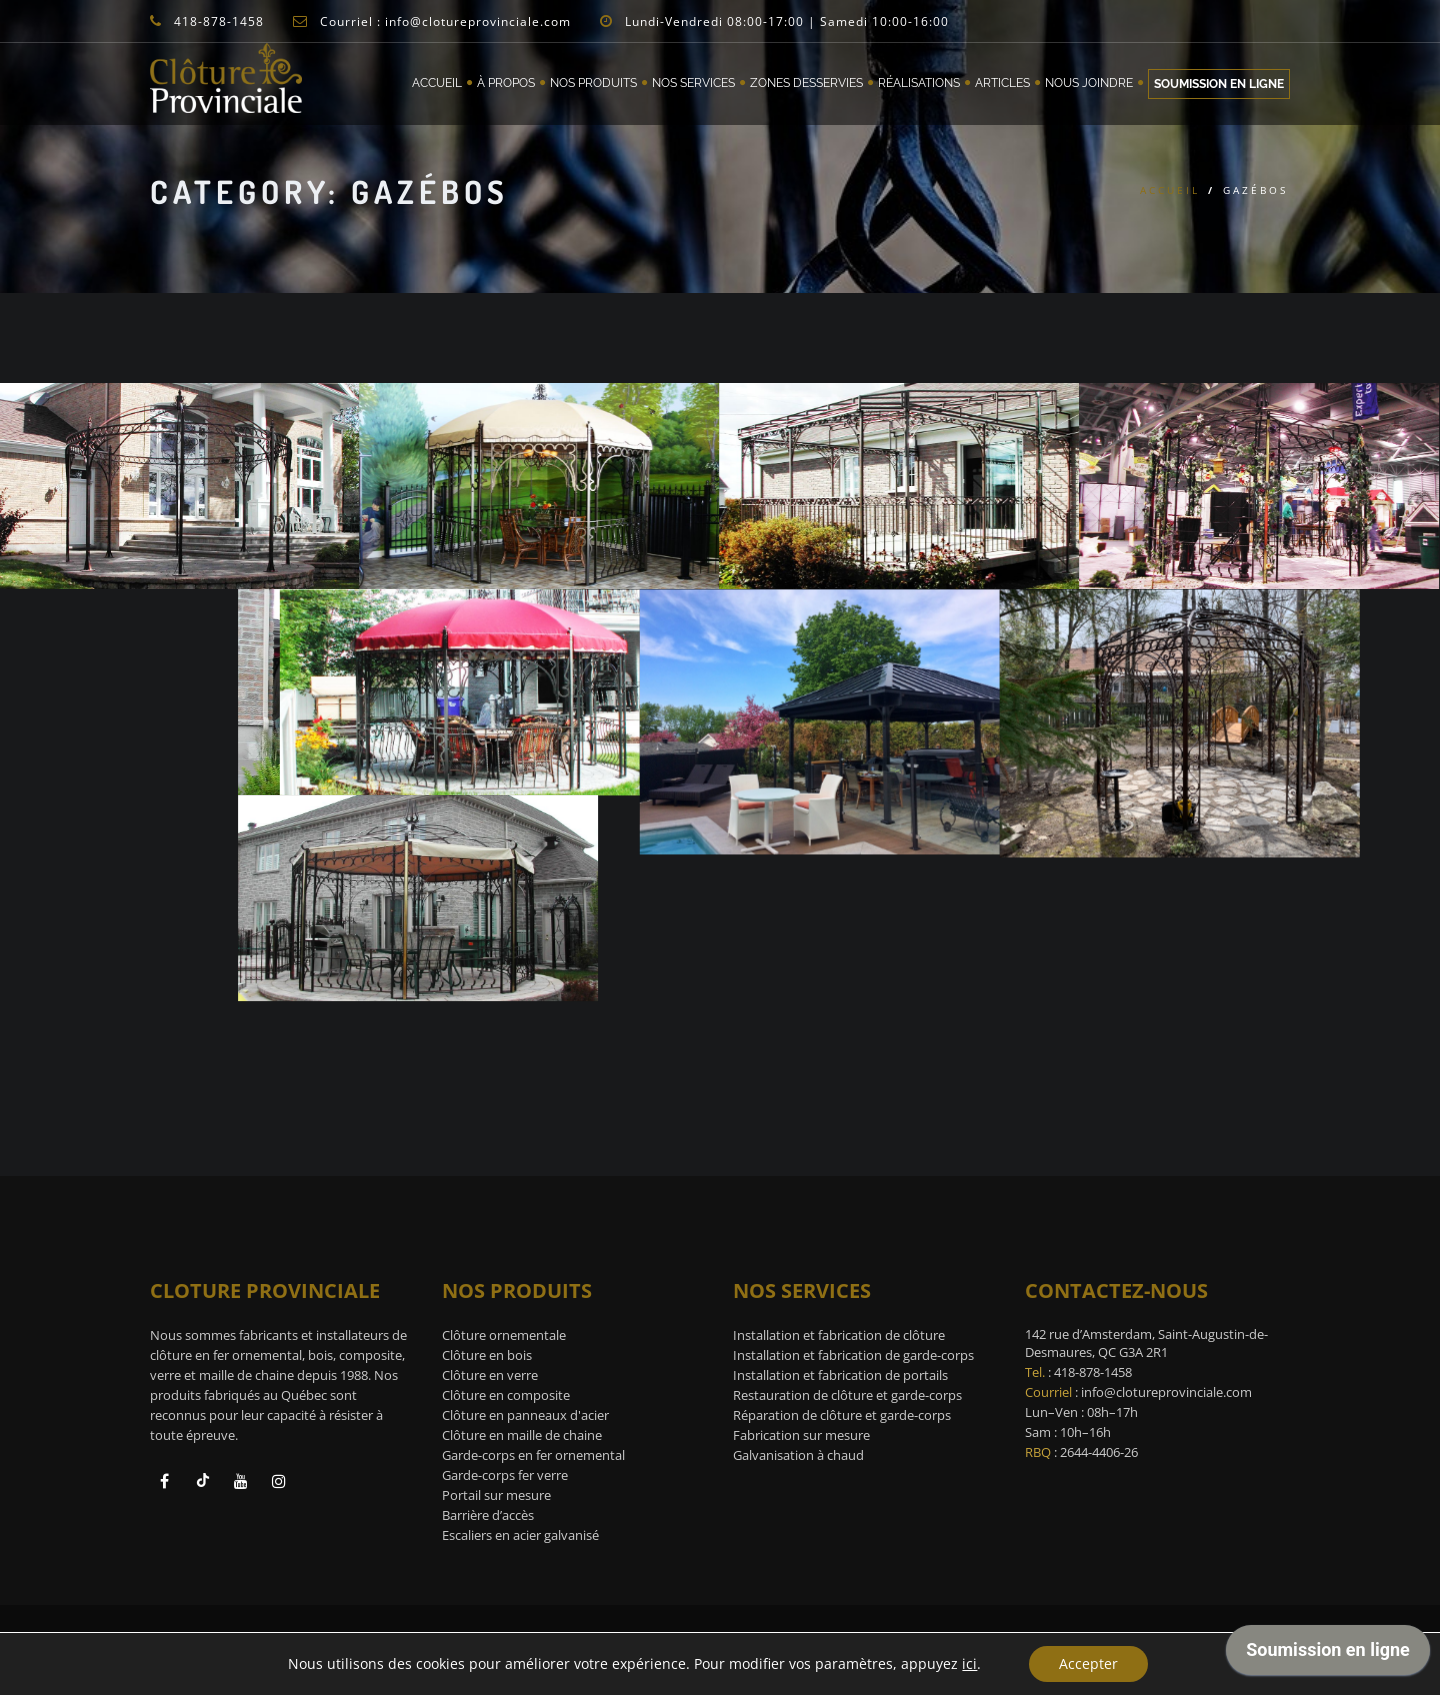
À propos (506, 83)
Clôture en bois (487, 1355)
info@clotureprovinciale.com (1166, 1392)
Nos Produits (593, 83)
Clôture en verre (490, 1375)
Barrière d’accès (488, 1515)
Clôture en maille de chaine (522, 1435)
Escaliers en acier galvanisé (520, 1535)
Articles (1002, 83)
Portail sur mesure (496, 1495)
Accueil (437, 83)
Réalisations (919, 83)
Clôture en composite (506, 1395)
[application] (1328, 1655)
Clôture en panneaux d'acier (525, 1415)
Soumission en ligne (1219, 84)
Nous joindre (1089, 83)
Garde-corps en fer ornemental (533, 1455)
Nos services (693, 83)
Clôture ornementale (504, 1335)
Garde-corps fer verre (505, 1475)
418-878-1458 (1093, 1372)
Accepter (1088, 1663)
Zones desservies (806, 83)
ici (969, 1664)
